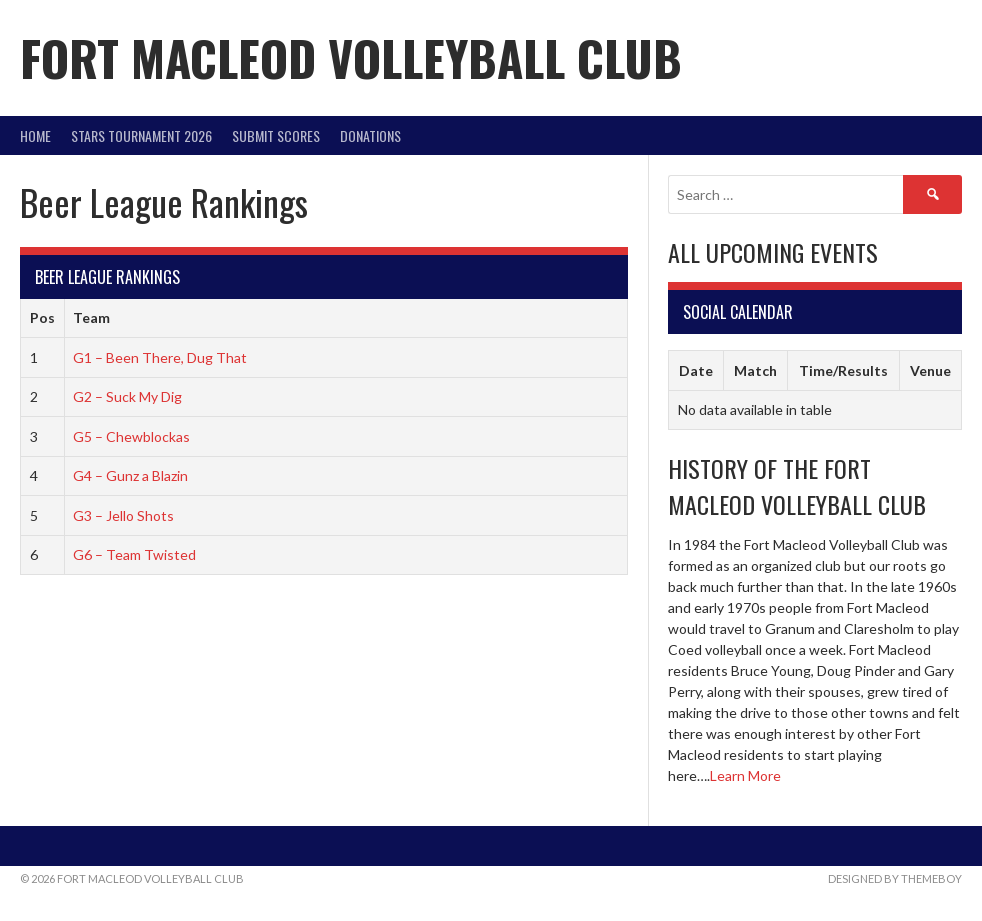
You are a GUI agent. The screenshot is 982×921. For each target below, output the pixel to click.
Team (91, 317)
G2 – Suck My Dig (127, 396)
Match (755, 370)
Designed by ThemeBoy (895, 878)
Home (35, 135)
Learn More (745, 775)
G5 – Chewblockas (131, 436)
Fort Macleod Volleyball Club (351, 57)
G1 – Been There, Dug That (160, 357)
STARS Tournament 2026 (141, 135)
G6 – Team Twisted (134, 554)
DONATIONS (370, 135)
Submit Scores (276, 135)
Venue (930, 370)
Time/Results (843, 370)
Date (696, 370)
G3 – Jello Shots (123, 515)
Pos (42, 317)
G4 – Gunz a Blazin (130, 475)
